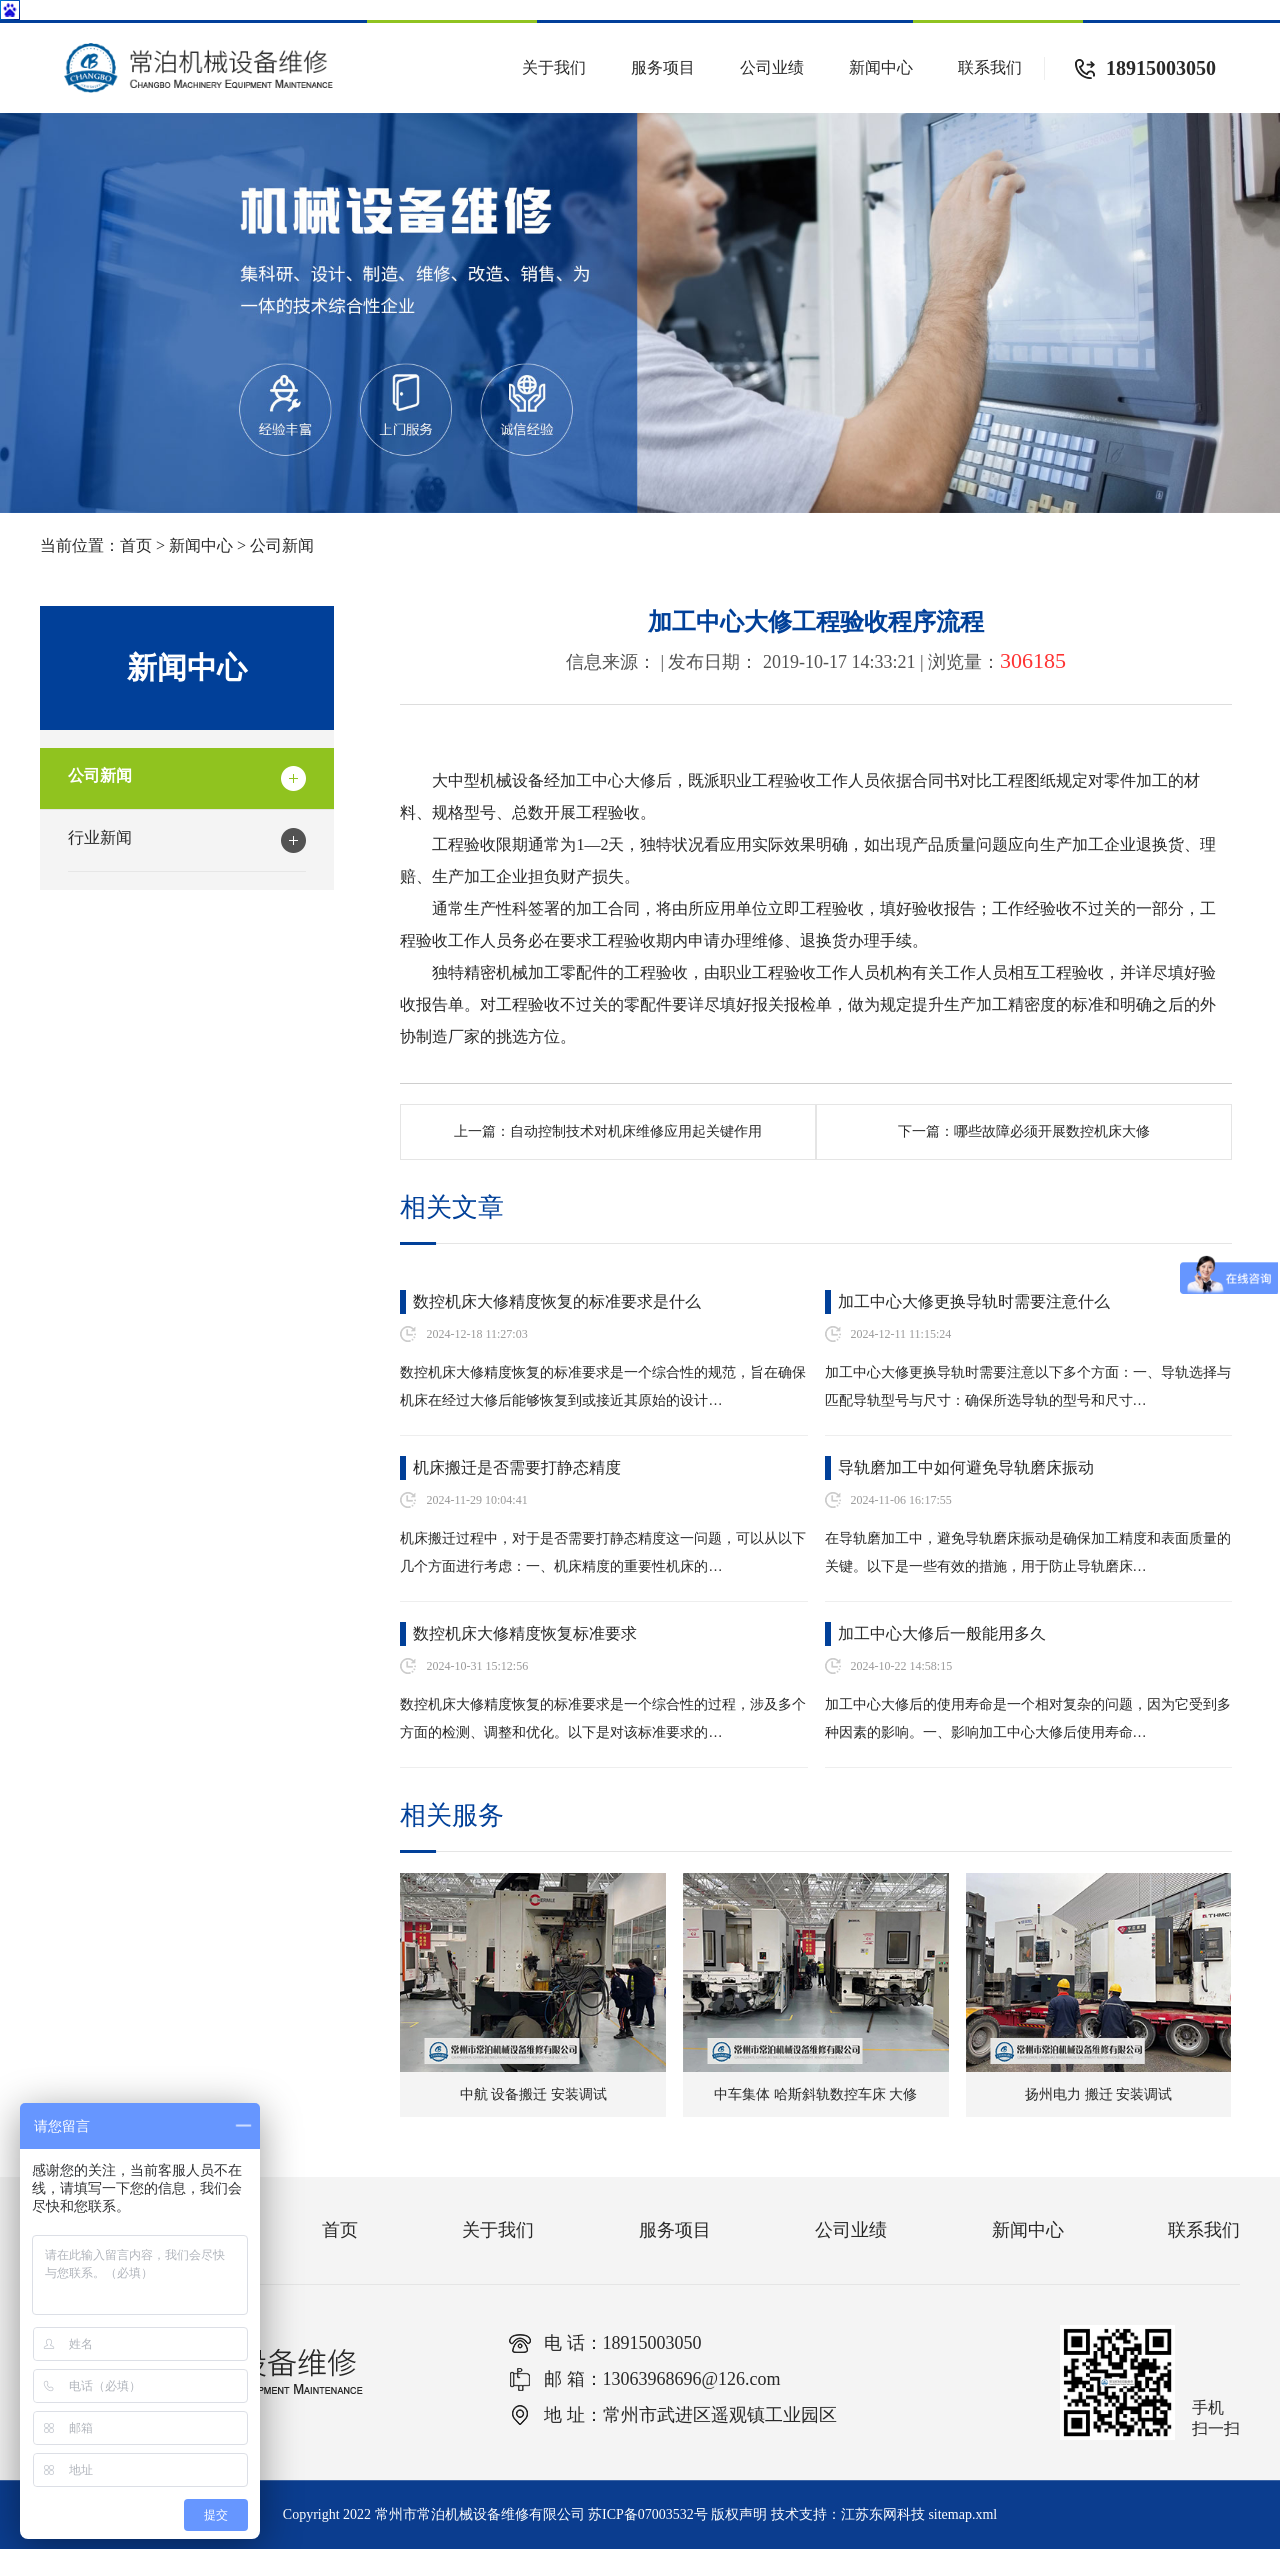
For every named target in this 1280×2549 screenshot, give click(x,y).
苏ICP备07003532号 (648, 2514)
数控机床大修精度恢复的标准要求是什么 (557, 1301)
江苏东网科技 (883, 2514)
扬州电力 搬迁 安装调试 (1098, 2094)
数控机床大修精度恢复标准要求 (525, 1633)
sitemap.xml (962, 2514)
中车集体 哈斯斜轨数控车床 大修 (815, 2094)
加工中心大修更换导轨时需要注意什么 (974, 1301)
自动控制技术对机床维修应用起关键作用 (636, 1131)
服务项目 (663, 67)
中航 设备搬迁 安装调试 (533, 2094)
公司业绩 (772, 67)
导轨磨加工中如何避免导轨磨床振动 (966, 1467)
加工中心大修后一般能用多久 (942, 1633)
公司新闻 (282, 545)
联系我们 (990, 67)
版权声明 (739, 2514)
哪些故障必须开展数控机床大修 (1052, 1131)
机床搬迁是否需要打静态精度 (517, 1467)
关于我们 (554, 67)
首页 (136, 545)
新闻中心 (881, 67)
